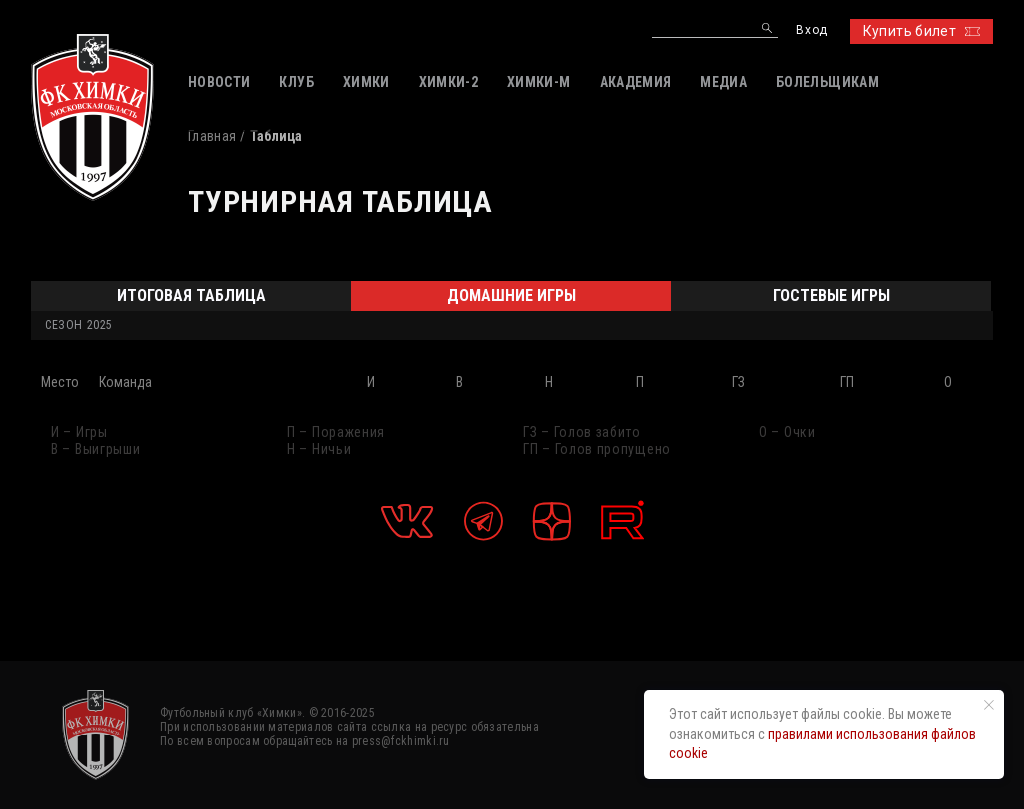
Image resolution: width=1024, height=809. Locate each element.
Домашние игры (511, 295)
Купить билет (921, 31)
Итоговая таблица (191, 295)
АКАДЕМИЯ (636, 82)
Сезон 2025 (79, 325)
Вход (811, 30)
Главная (212, 136)
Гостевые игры (831, 295)
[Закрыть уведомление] (989, 705)
